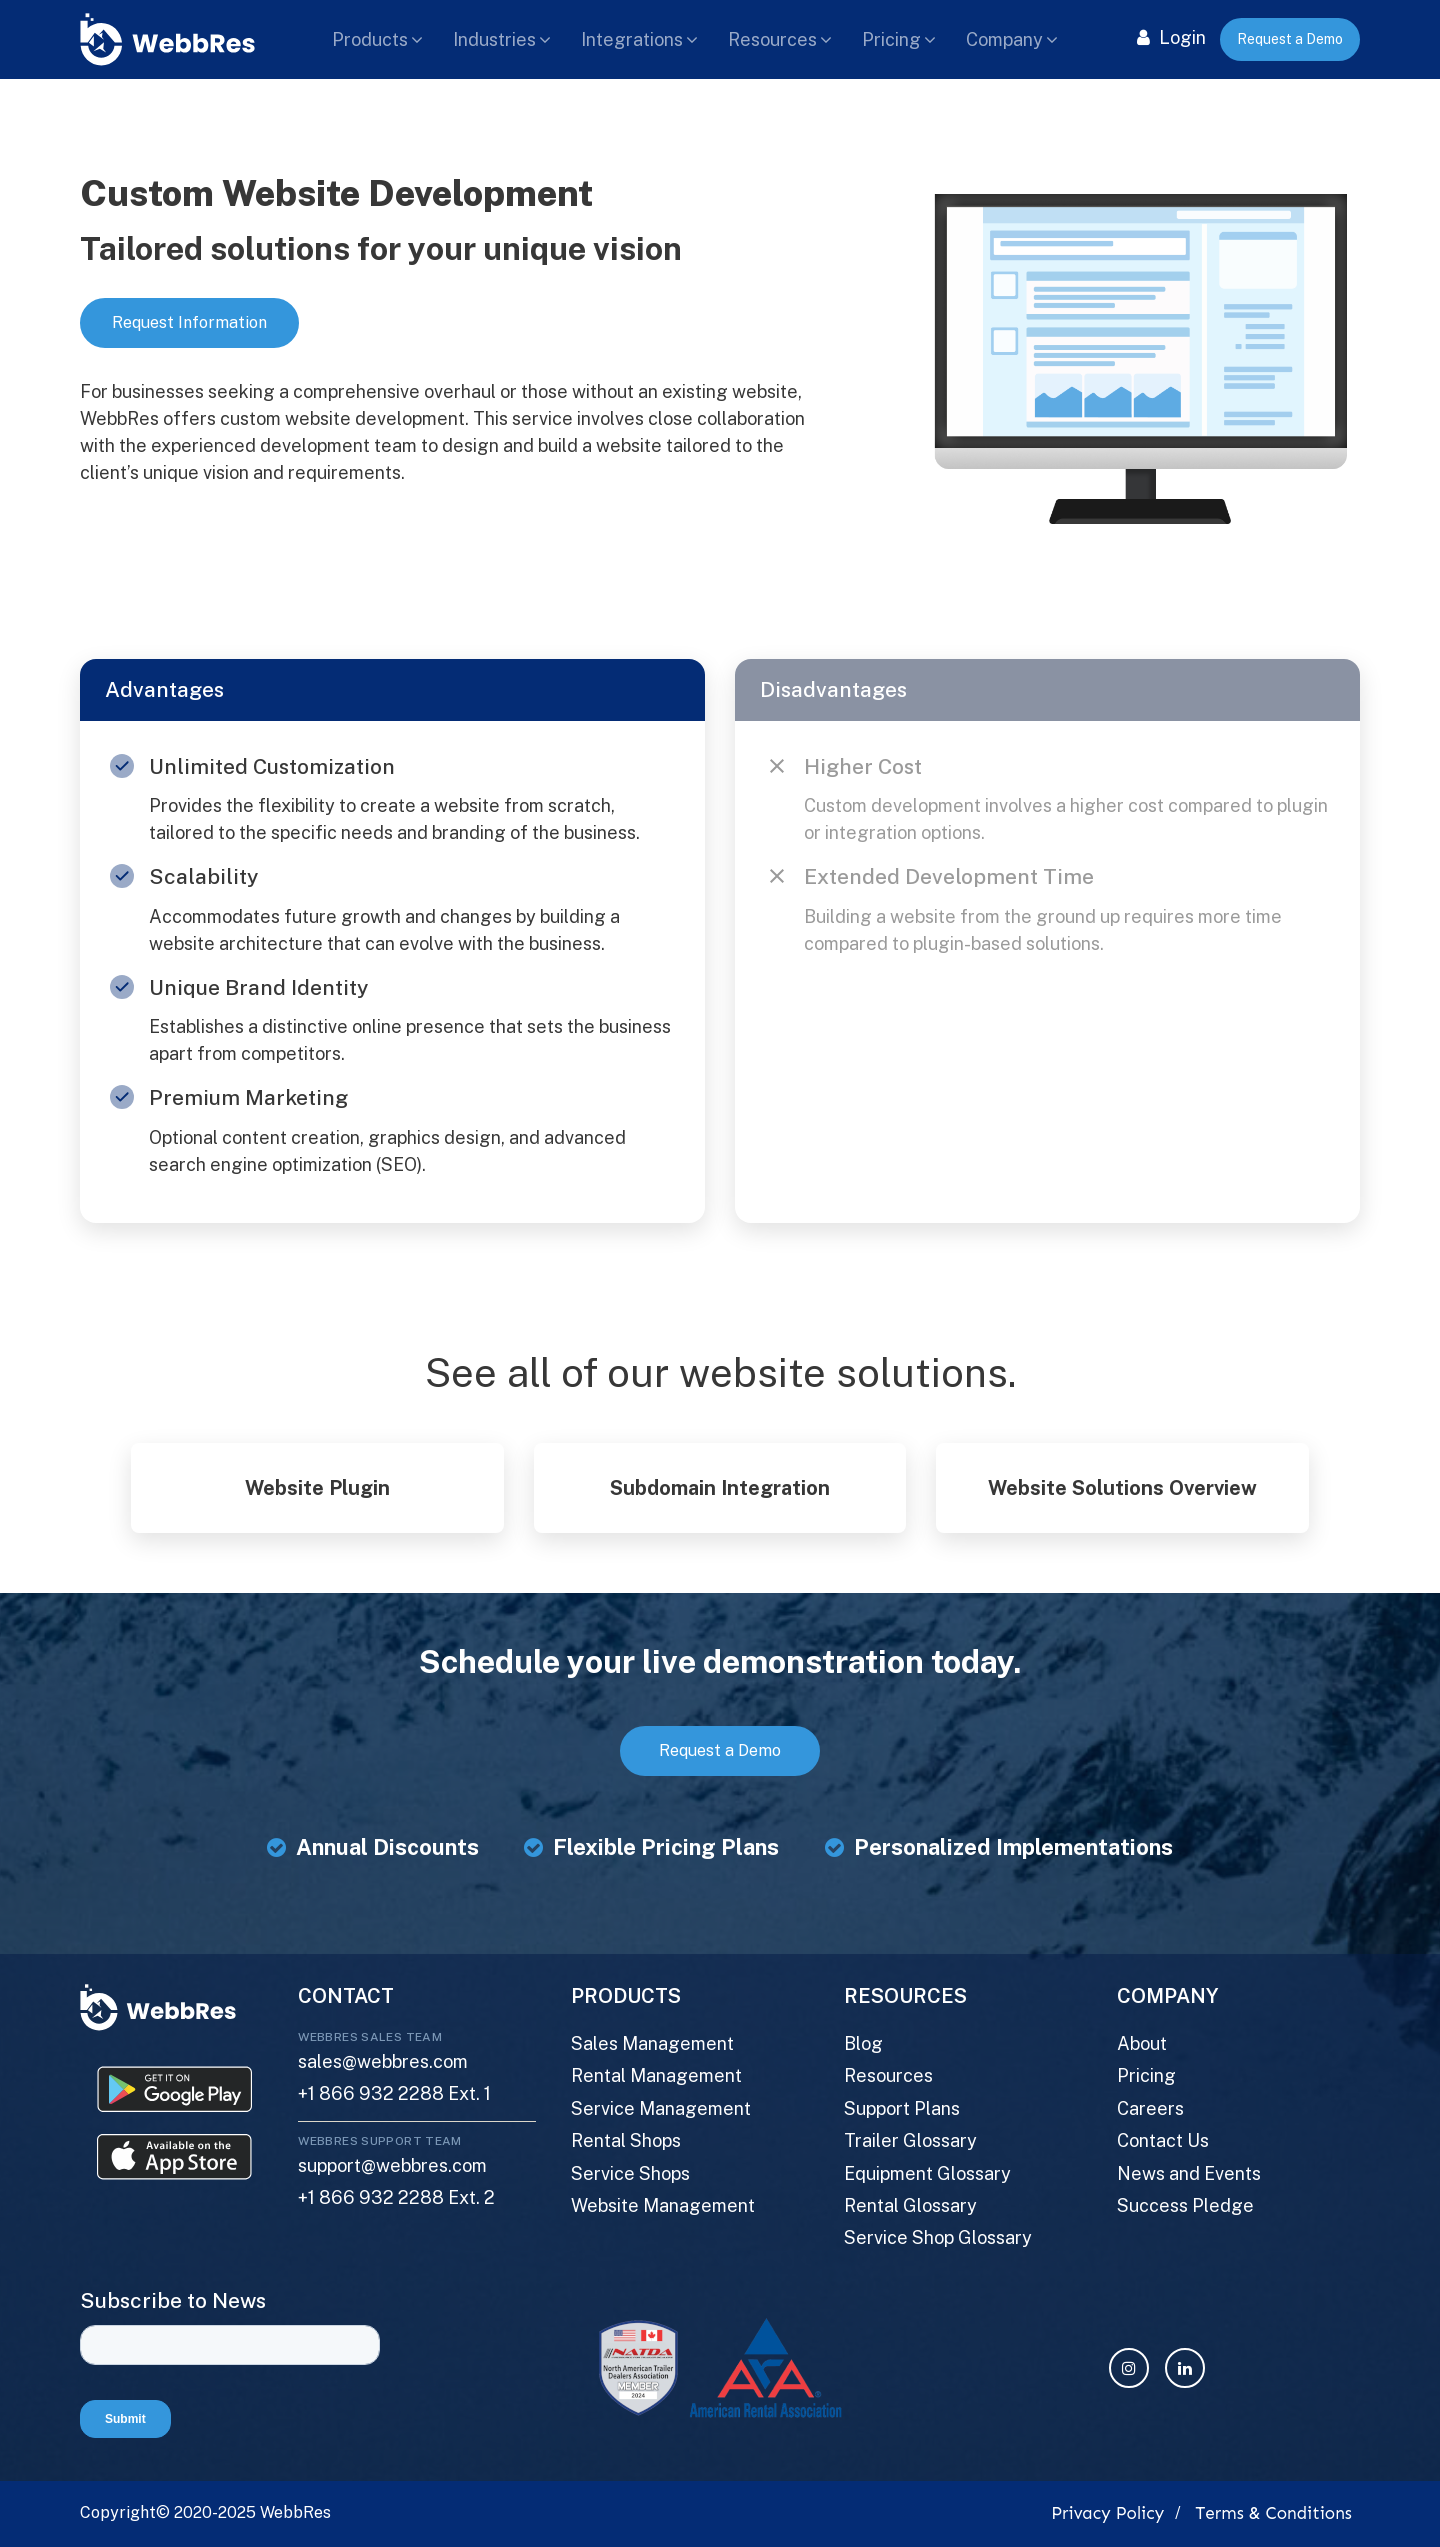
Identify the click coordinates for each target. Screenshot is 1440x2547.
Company (1004, 39)
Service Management (661, 2108)
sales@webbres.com (383, 2061)
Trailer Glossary (910, 2140)
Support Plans (902, 2108)
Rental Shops (626, 2140)
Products (370, 39)
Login (1171, 37)
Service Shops (630, 2173)
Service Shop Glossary (938, 2237)
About (1142, 2043)
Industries (494, 39)
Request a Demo (1290, 39)
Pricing (891, 39)
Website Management (663, 2205)
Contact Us (1163, 2140)
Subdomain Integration (720, 1488)
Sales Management (652, 2043)
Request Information (189, 322)
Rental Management (656, 2075)
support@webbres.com (392, 2165)
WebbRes (295, 2512)
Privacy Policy (1107, 2513)
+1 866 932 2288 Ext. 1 (394, 2093)
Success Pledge (1185, 2205)
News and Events (1189, 2173)
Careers (1150, 2108)
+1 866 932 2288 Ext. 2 (396, 2197)
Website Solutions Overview (1122, 1488)
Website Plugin (317, 1488)
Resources (772, 39)
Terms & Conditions (1273, 2513)
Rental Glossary (910, 2205)
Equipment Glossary (927, 2173)
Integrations (632, 39)
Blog (863, 2043)
